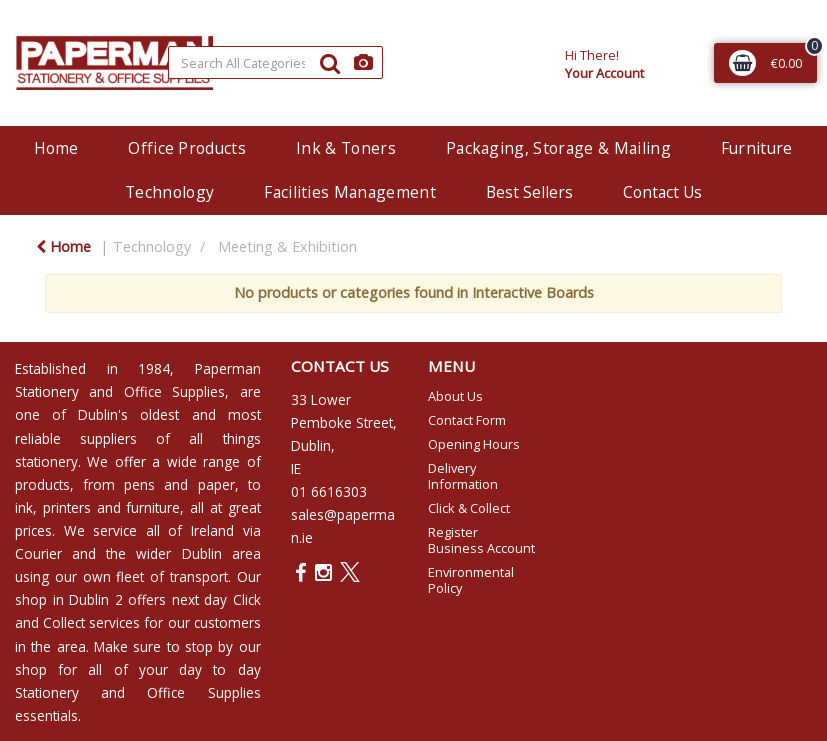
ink (24, 507)
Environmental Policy (471, 580)
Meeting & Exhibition (287, 246)
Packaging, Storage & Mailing (558, 148)
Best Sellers (529, 192)
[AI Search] (363, 62)
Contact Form (467, 420)
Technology (169, 192)
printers (67, 507)
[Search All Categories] (276, 62)
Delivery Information (463, 476)
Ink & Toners (346, 148)
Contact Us (662, 192)
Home (56, 148)
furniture (153, 507)
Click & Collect (469, 508)
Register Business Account (481, 540)
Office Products (187, 148)
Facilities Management (350, 192)
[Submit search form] (330, 62)
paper (216, 484)
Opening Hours (474, 444)
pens (139, 484)
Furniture (757, 148)
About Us (455, 396)
